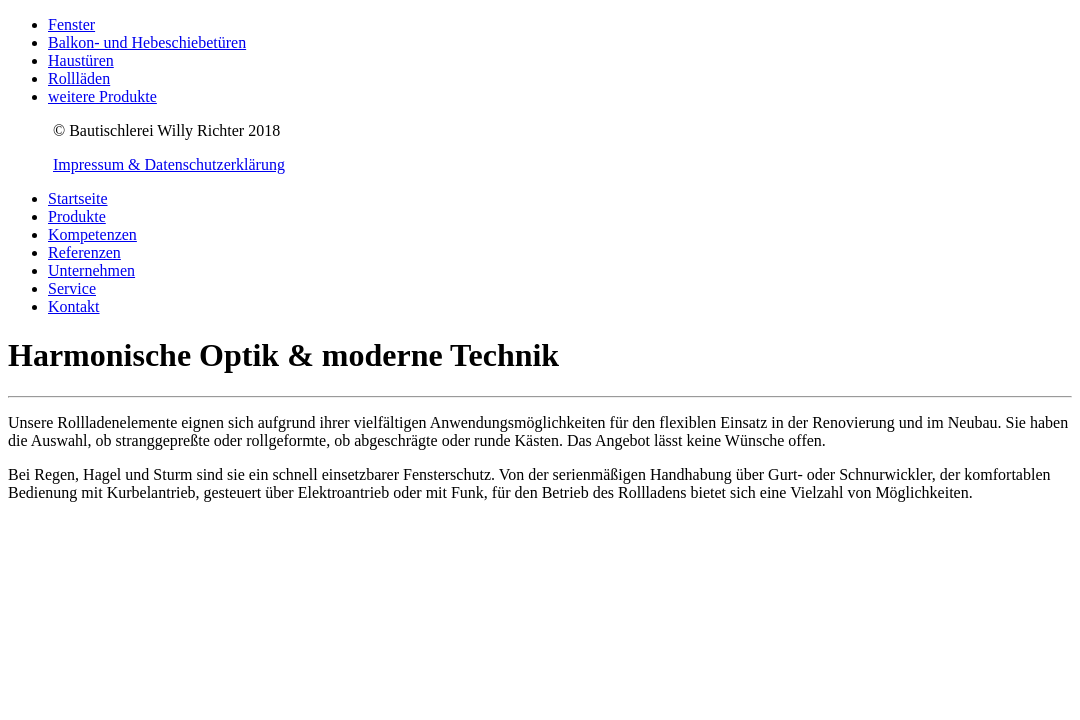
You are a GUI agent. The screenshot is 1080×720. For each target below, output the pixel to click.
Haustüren (81, 60)
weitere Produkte (102, 96)
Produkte (77, 216)
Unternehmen (91, 270)
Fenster (71, 24)
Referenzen (84, 252)
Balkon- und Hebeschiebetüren (147, 42)
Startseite (78, 198)
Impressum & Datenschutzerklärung (169, 164)
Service (72, 288)
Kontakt (74, 306)
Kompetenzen (92, 234)
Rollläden (79, 78)
